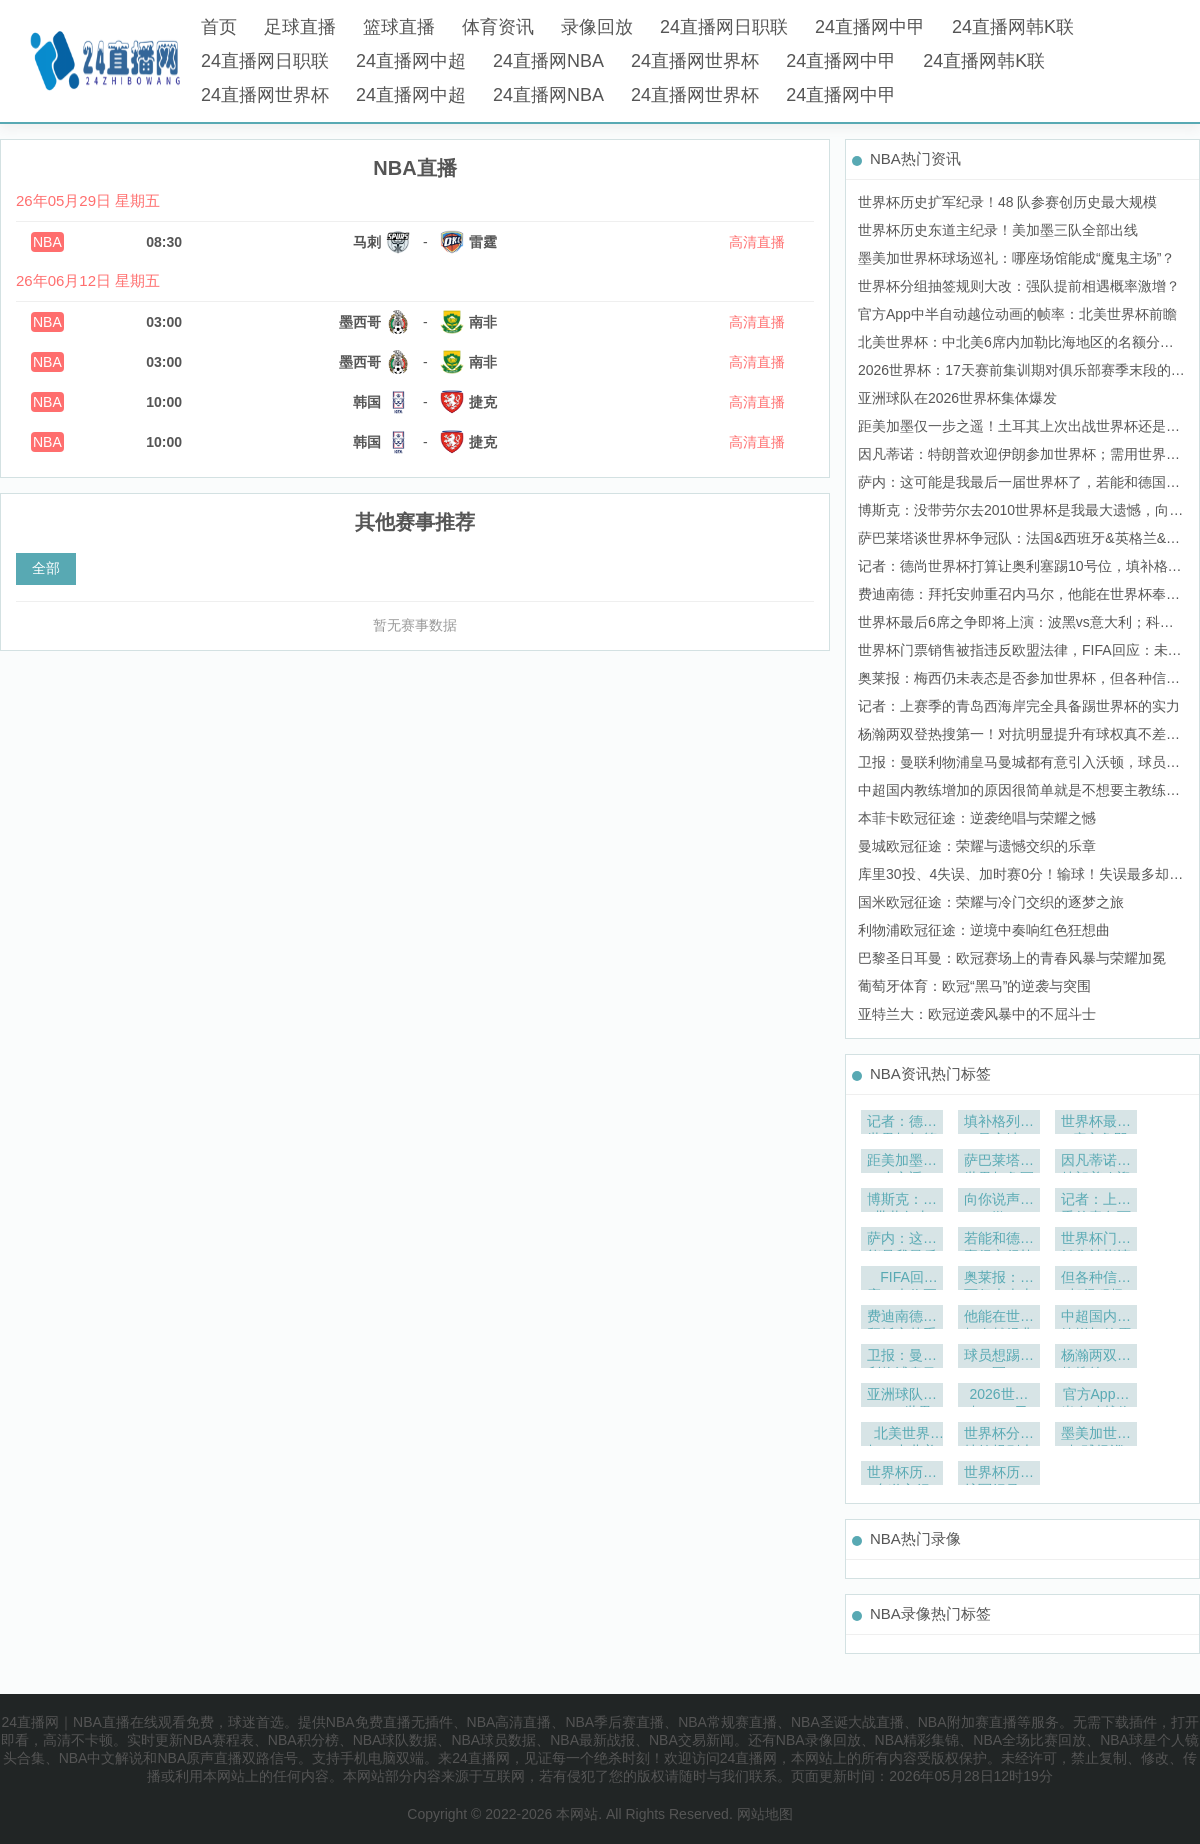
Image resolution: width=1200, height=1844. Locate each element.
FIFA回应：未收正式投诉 (902, 1279)
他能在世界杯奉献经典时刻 (999, 1318)
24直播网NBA (548, 61)
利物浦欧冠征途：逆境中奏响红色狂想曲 (984, 930)
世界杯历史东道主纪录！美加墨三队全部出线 (998, 230)
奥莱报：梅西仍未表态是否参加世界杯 (999, 1279)
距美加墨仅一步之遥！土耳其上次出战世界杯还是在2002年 (902, 1162)
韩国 (367, 402)
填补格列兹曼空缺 (999, 1123)
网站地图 (765, 1814)
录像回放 (597, 27)
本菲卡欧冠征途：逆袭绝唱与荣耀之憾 (977, 818)
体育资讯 (498, 27)
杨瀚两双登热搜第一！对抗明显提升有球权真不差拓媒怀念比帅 (1096, 1357)
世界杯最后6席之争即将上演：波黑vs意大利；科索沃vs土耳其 (1096, 1123)
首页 (219, 27)
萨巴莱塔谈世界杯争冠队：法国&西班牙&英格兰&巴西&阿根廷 (999, 1162)
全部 (46, 568)
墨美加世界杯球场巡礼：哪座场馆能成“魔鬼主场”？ (1016, 258)
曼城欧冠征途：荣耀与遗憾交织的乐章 (977, 846)
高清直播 (757, 242)
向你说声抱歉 (999, 1201)
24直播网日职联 (724, 27)
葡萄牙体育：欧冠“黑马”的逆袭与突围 (974, 986)
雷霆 (483, 242)
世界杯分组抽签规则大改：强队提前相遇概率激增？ (1019, 286)
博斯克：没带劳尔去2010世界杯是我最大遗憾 (902, 1201)
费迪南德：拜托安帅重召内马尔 (902, 1318)
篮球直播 (399, 27)
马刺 (367, 242)
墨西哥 (360, 322)
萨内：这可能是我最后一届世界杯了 (902, 1240)
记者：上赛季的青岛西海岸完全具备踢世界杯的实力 (1019, 706)
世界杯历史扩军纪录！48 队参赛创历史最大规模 (1007, 202)
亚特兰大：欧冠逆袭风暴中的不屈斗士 (977, 1014)
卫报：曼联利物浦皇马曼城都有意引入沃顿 (902, 1357)
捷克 (483, 402)
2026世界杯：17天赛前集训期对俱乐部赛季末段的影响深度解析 (999, 1396)
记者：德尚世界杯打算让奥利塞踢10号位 (902, 1123)
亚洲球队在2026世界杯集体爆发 (957, 398)
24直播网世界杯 (695, 61)
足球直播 (300, 27)
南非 (483, 322)
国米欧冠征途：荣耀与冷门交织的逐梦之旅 (991, 902)
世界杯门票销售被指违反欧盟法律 (1096, 1240)
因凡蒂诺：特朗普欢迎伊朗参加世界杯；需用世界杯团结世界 (1096, 1162)
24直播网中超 (411, 61)
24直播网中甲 (870, 27)
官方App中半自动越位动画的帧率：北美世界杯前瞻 (1017, 314)
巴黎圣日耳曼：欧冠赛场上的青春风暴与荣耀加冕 (1012, 958)
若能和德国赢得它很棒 (999, 1240)
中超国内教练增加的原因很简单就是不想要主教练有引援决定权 (1096, 1318)
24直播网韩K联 (1013, 27)
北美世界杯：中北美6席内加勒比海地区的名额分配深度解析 (902, 1435)
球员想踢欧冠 (999, 1357)
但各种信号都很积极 (1096, 1279)
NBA (47, 242)
